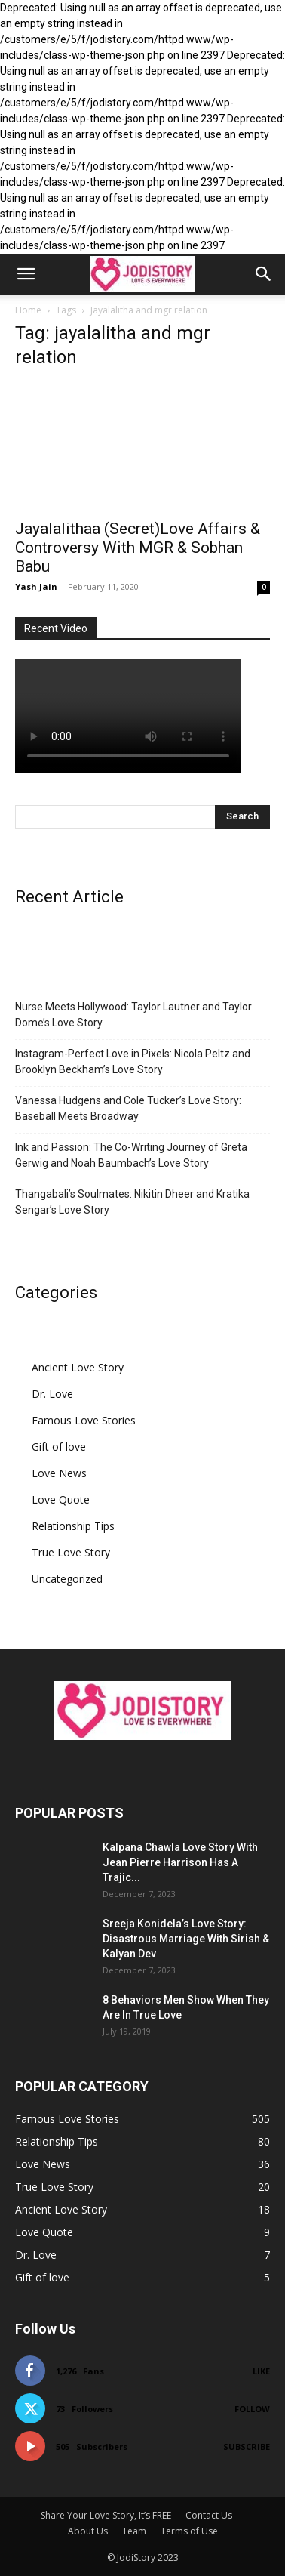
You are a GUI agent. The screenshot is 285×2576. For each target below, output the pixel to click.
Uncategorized (67, 1579)
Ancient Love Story (78, 1367)
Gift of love (59, 1446)
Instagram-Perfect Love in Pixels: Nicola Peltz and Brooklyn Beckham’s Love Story (132, 1061)
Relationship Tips (73, 1526)
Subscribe (246, 2446)
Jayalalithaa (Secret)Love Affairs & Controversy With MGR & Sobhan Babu (137, 547)
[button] (26, 274)
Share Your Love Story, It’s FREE (106, 2515)
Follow (252, 2408)
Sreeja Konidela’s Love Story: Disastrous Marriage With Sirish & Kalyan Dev (186, 1938)
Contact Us (208, 2515)
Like (261, 2371)
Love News (59, 1473)
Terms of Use (189, 2531)
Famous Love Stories (84, 1420)
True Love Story (71, 1552)
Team (134, 2531)
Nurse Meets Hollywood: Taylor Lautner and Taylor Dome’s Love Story (133, 1015)
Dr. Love (52, 1394)
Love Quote (61, 1499)
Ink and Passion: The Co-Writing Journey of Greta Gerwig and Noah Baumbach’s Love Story (131, 1155)
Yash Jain (36, 586)
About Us (88, 2531)
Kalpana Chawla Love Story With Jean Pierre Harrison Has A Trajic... (180, 1862)
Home (28, 310)
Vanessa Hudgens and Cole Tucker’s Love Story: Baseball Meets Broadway (128, 1108)
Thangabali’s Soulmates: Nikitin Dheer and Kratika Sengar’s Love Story (132, 1202)
